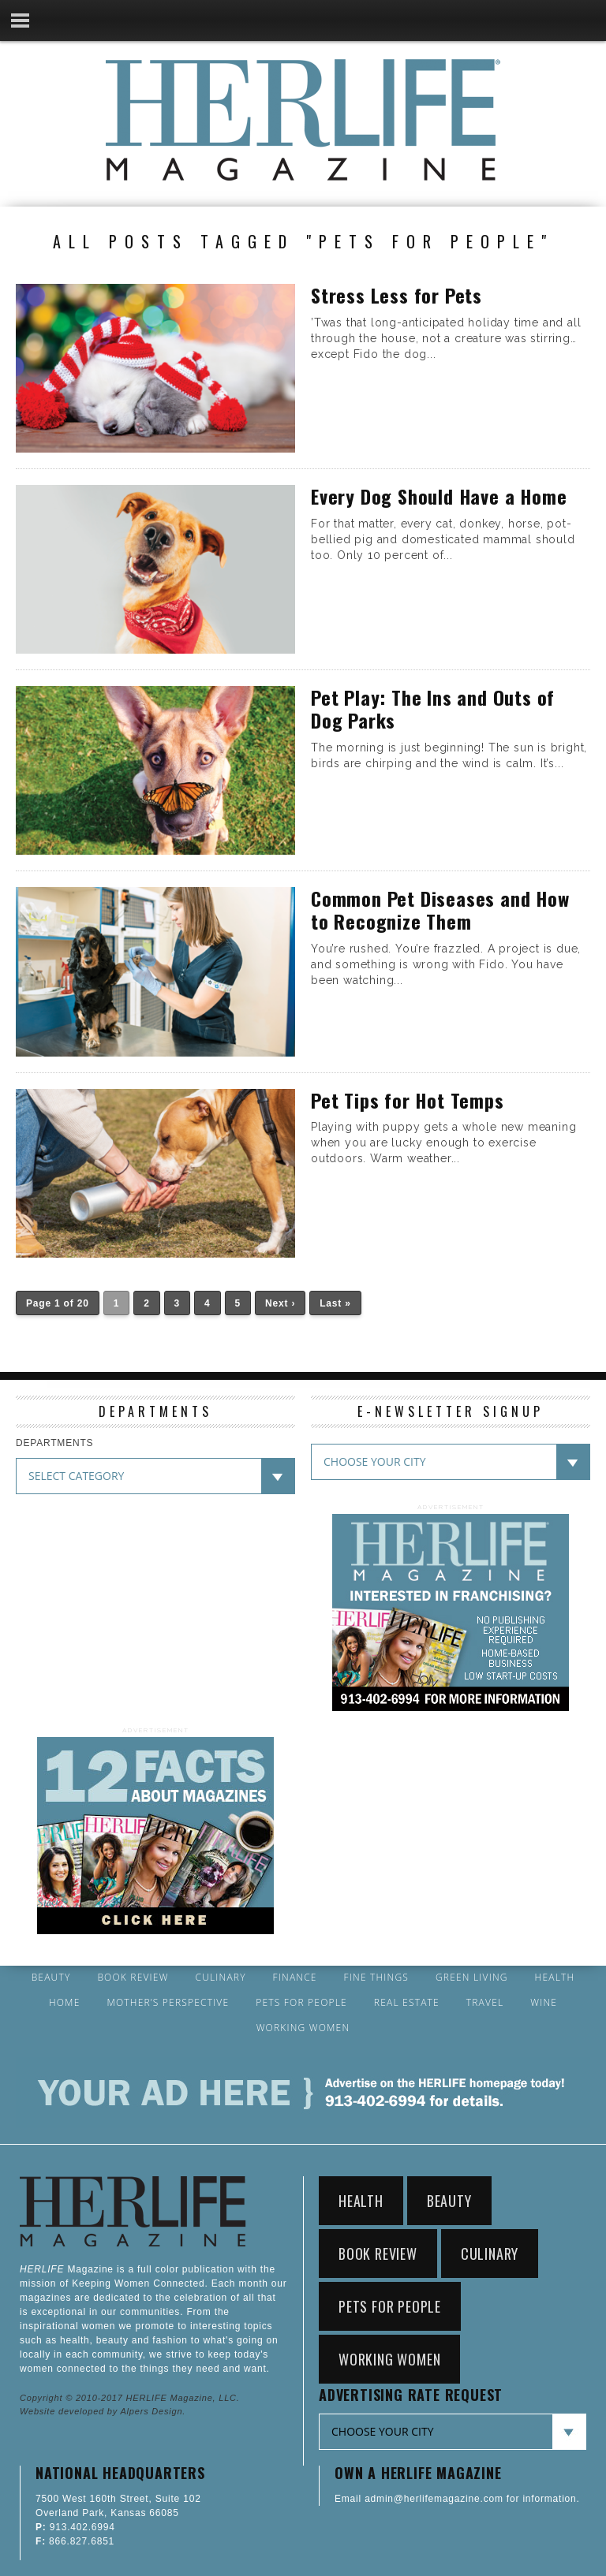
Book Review (132, 1977)
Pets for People (301, 2003)
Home (64, 2003)
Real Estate (407, 2003)
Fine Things (376, 1977)
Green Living (472, 1977)
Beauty (51, 1977)
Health (555, 1977)
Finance (295, 1977)
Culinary (221, 1977)
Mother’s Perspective (168, 2003)
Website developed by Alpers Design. (102, 2411)
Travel (485, 2003)
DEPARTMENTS (54, 1442)
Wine (543, 2003)
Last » (335, 1303)
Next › (280, 1303)
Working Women (303, 2028)
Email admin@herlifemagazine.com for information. (457, 2498)
